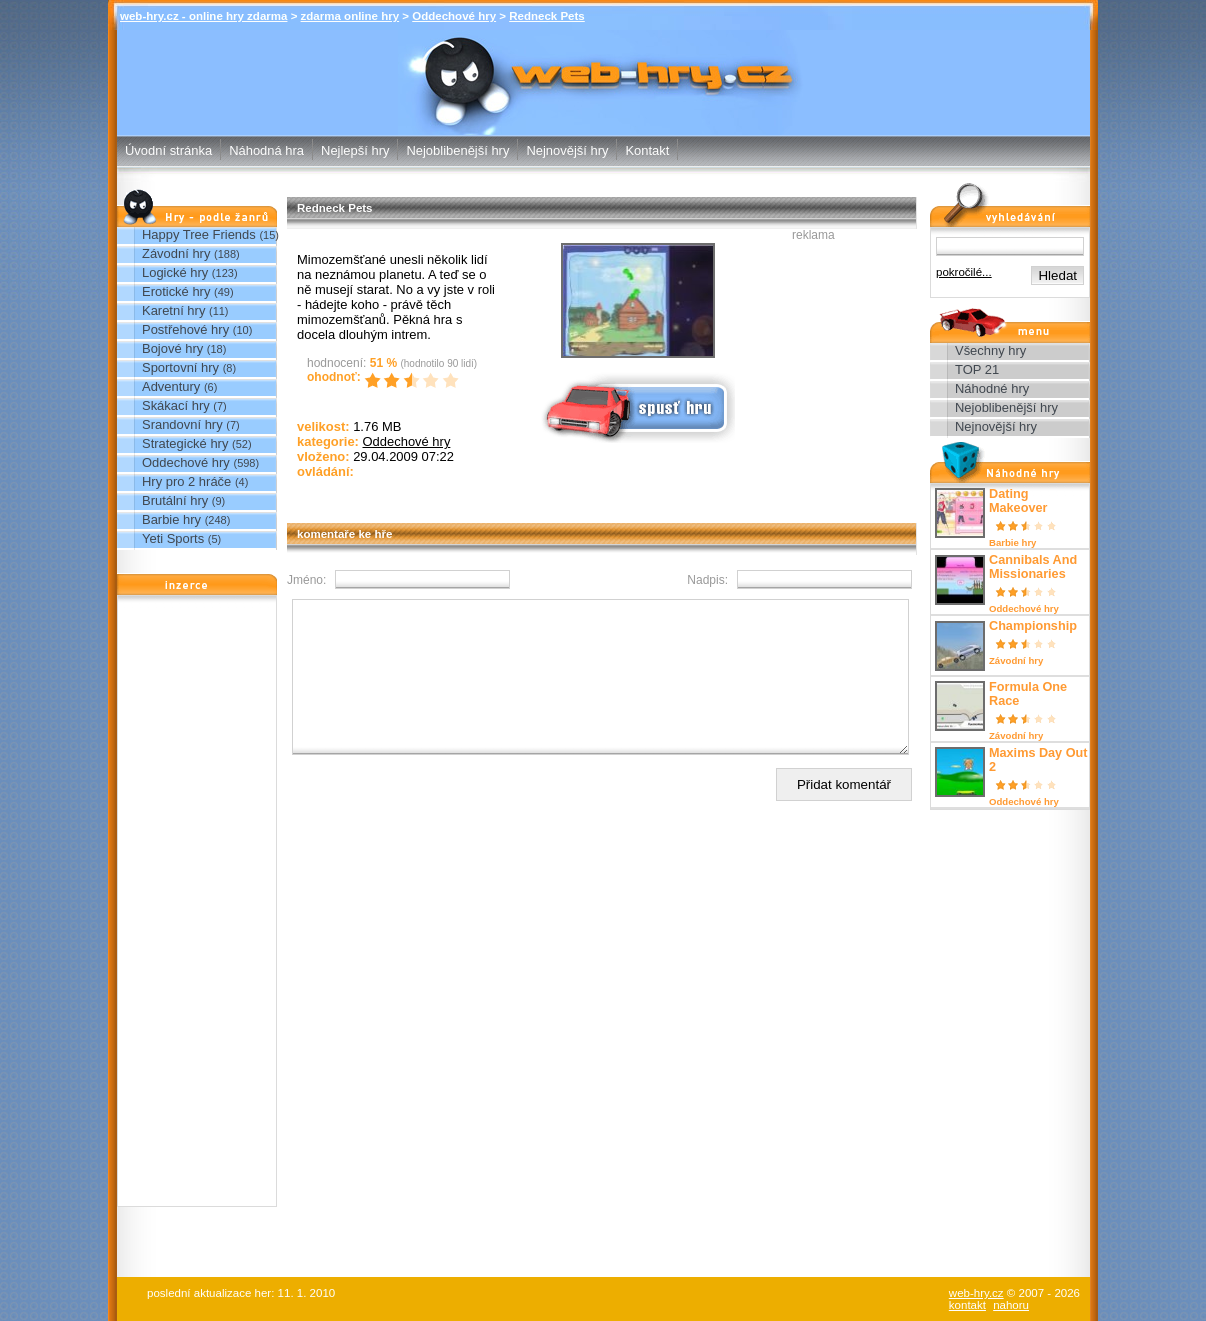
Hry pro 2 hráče (186, 481)
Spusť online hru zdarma (636, 406)
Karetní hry (173, 310)
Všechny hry (990, 350)
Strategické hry (185, 443)
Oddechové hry (454, 16)
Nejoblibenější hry (457, 150)
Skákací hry (176, 405)
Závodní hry (176, 253)
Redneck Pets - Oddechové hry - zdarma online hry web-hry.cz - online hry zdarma (603, 68)
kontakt (967, 1305)
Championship (1033, 626)
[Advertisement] (197, 906)
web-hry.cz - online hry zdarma (203, 16)
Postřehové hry (185, 329)
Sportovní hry (180, 367)
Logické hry (175, 272)
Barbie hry (171, 519)
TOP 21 (977, 369)
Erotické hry (176, 291)
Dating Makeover (1018, 501)
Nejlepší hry (355, 150)
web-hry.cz (976, 1293)
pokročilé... (964, 272)
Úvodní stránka (168, 150)
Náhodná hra (266, 150)
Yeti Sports (173, 538)
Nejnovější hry (567, 150)
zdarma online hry (350, 16)
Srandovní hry (182, 424)
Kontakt (647, 150)
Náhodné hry (992, 388)
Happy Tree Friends (199, 234)
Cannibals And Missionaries (1033, 567)
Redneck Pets (547, 16)
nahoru (1011, 1305)
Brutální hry (175, 500)
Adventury (171, 386)
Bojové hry (172, 348)
